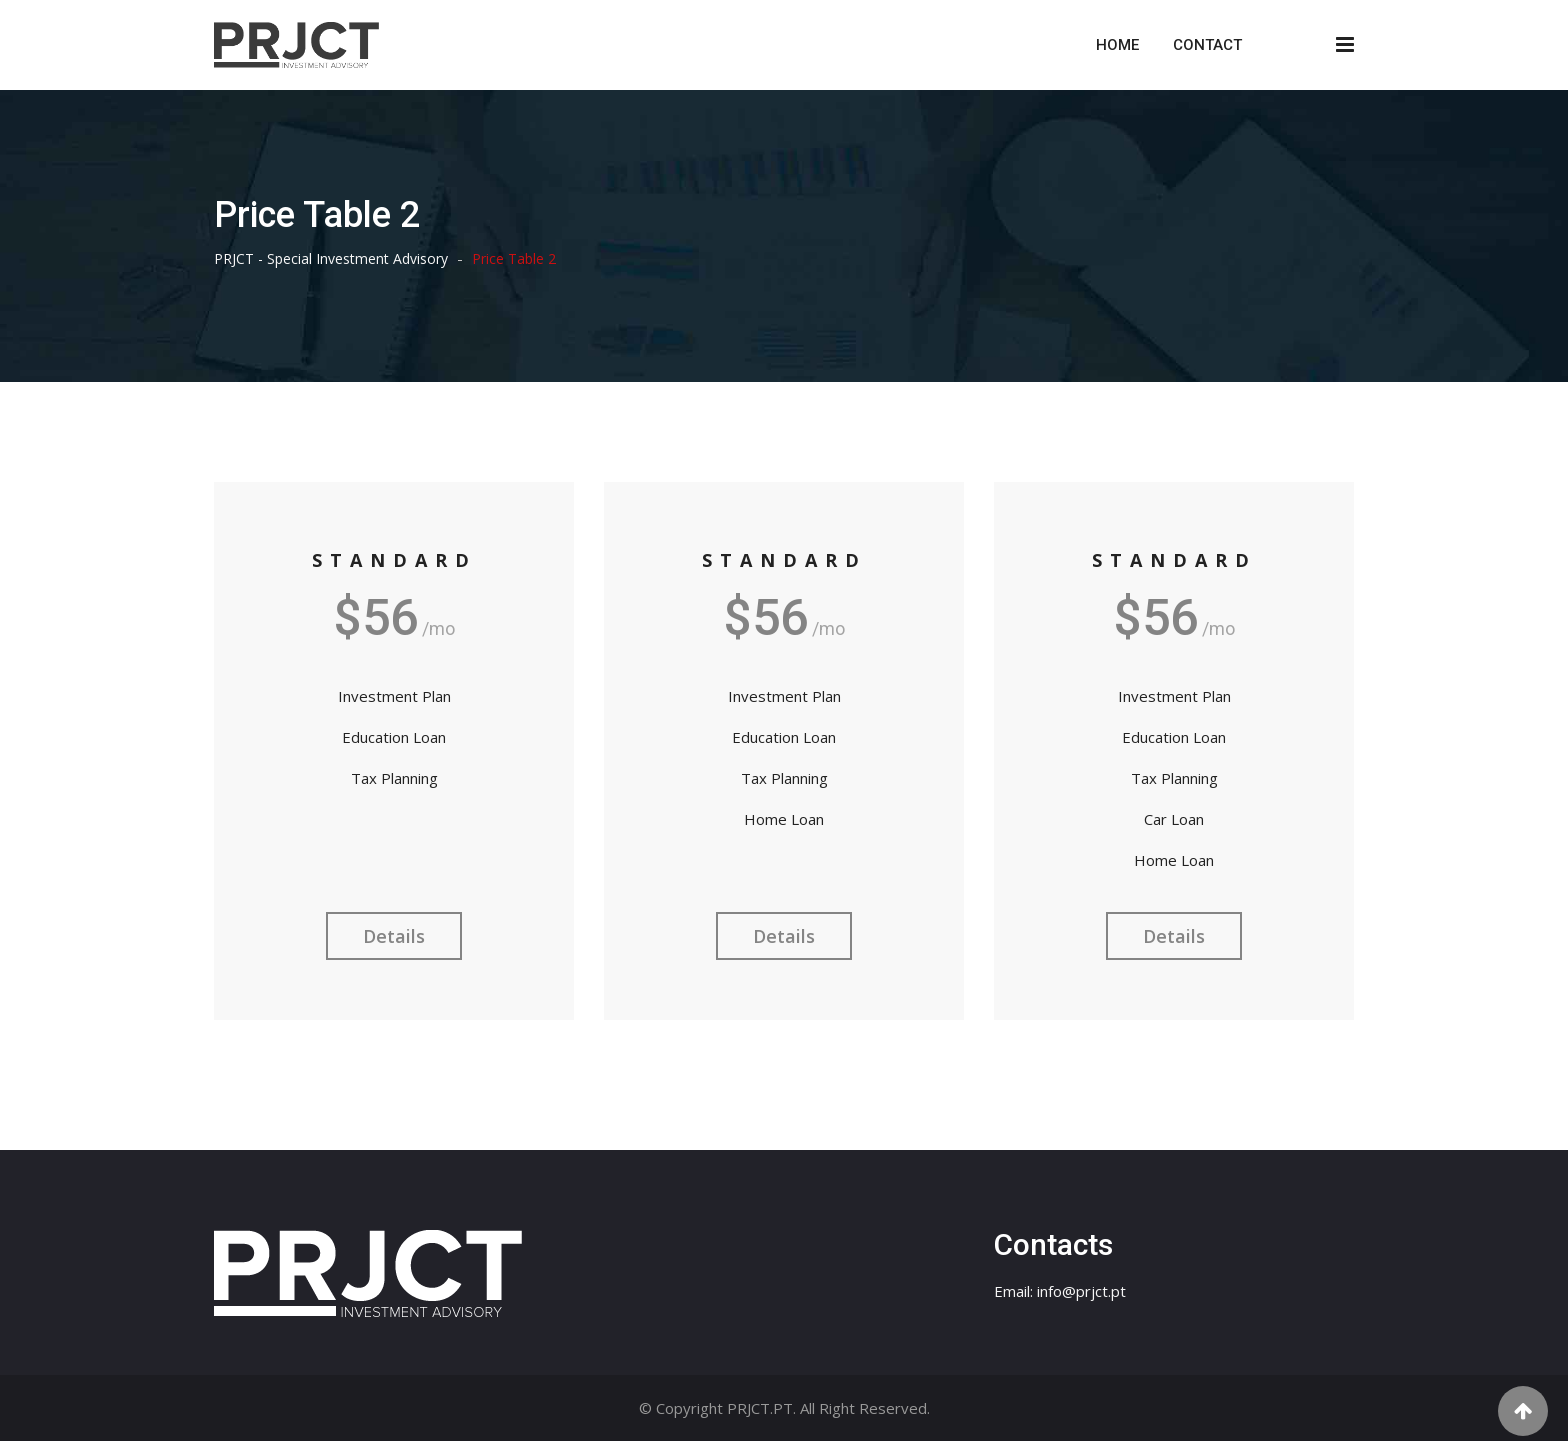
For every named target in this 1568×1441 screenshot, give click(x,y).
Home (1117, 45)
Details (394, 936)
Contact (1207, 45)
